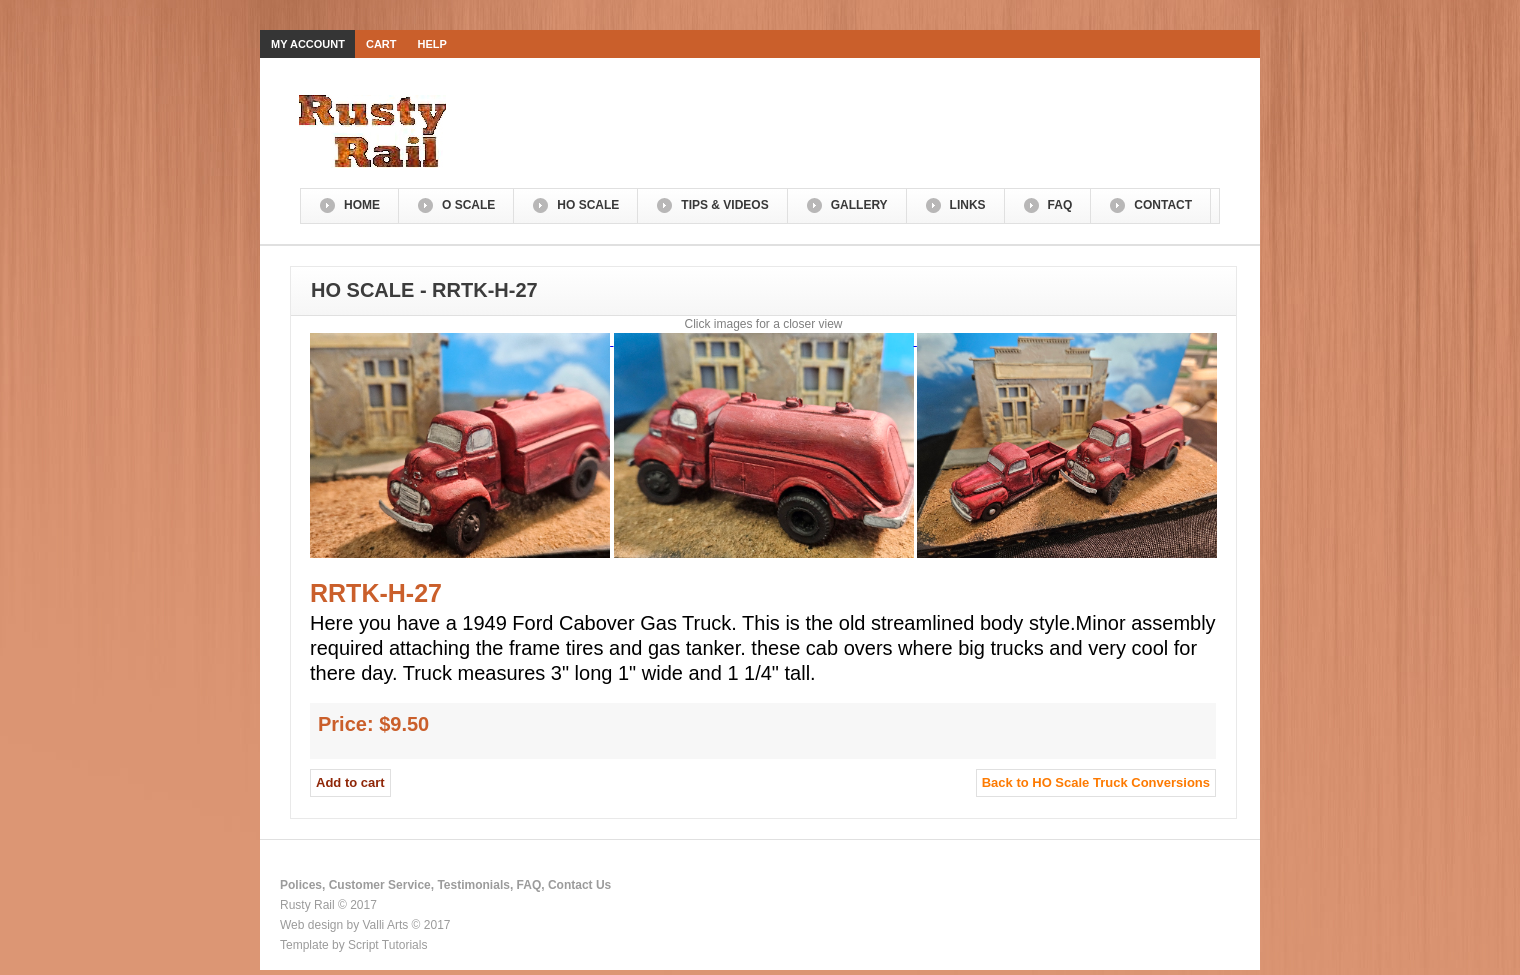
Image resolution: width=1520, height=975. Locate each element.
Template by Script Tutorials (353, 945)
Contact (1163, 205)
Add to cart (350, 782)
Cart (381, 44)
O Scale (468, 205)
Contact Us (579, 885)
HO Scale (588, 205)
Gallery (859, 205)
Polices (301, 885)
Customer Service (380, 885)
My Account (308, 44)
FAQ (1060, 205)
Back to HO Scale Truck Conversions (1096, 782)
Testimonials (473, 885)
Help (432, 44)
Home (362, 205)
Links (968, 205)
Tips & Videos (724, 205)
